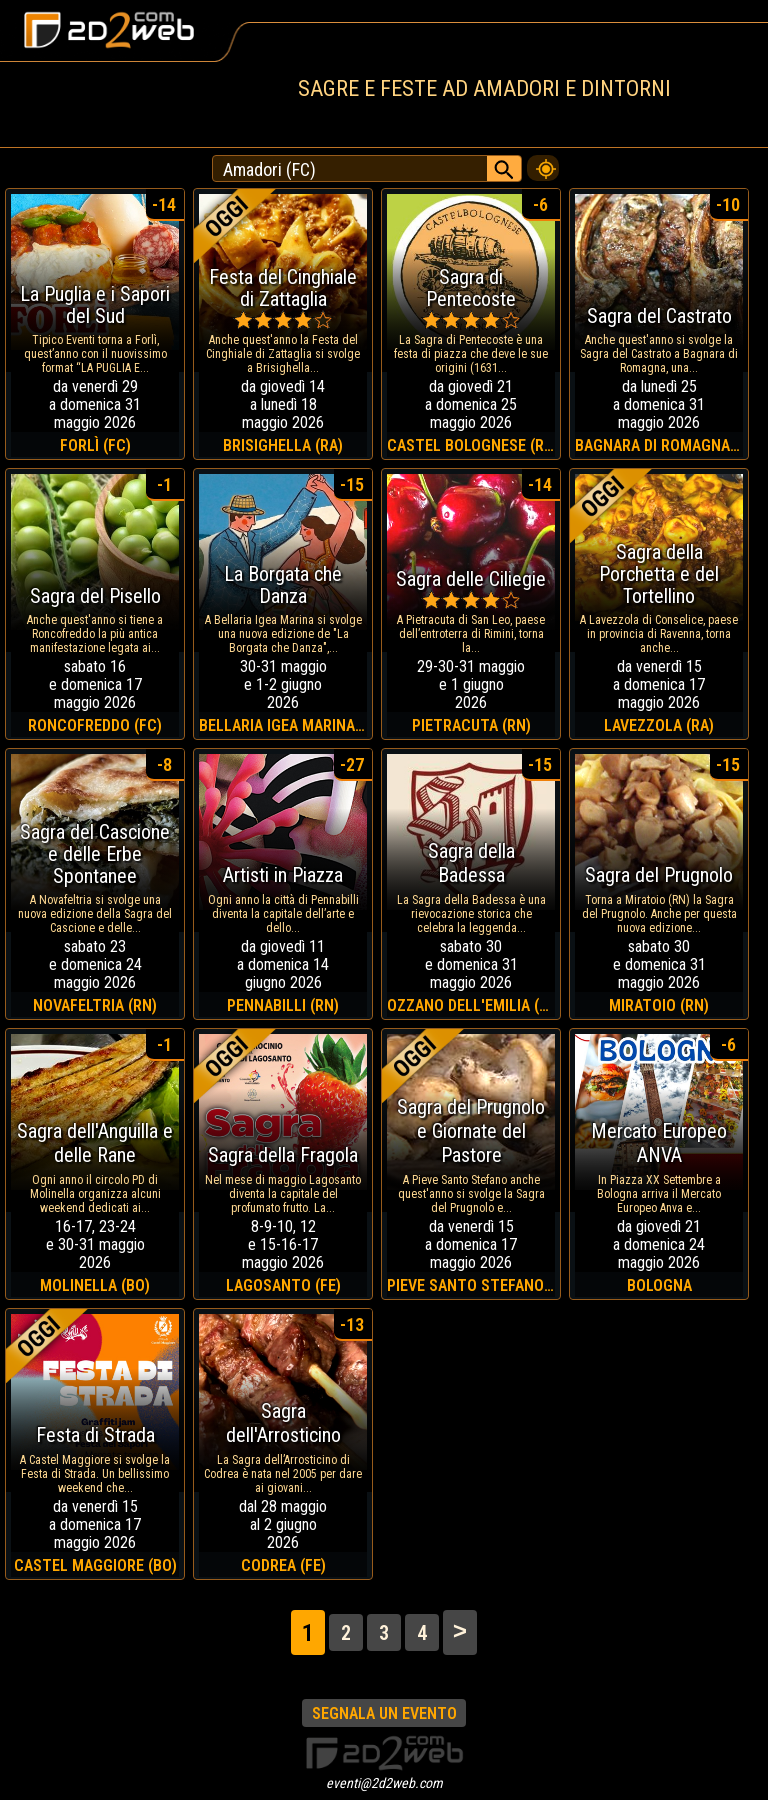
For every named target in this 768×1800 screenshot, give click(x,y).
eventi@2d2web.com (384, 1783)
